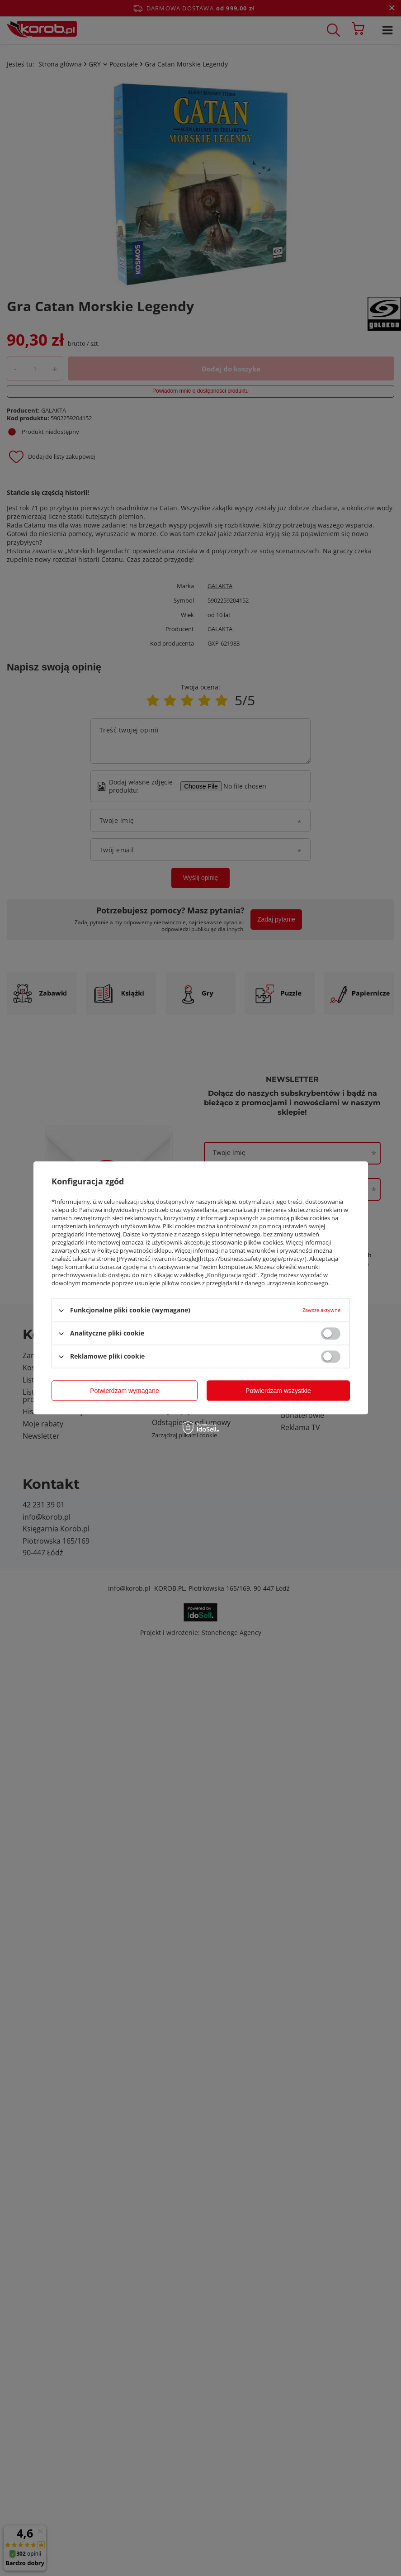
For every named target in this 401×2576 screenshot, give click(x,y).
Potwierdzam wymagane (124, 1390)
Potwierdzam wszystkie (278, 1390)
